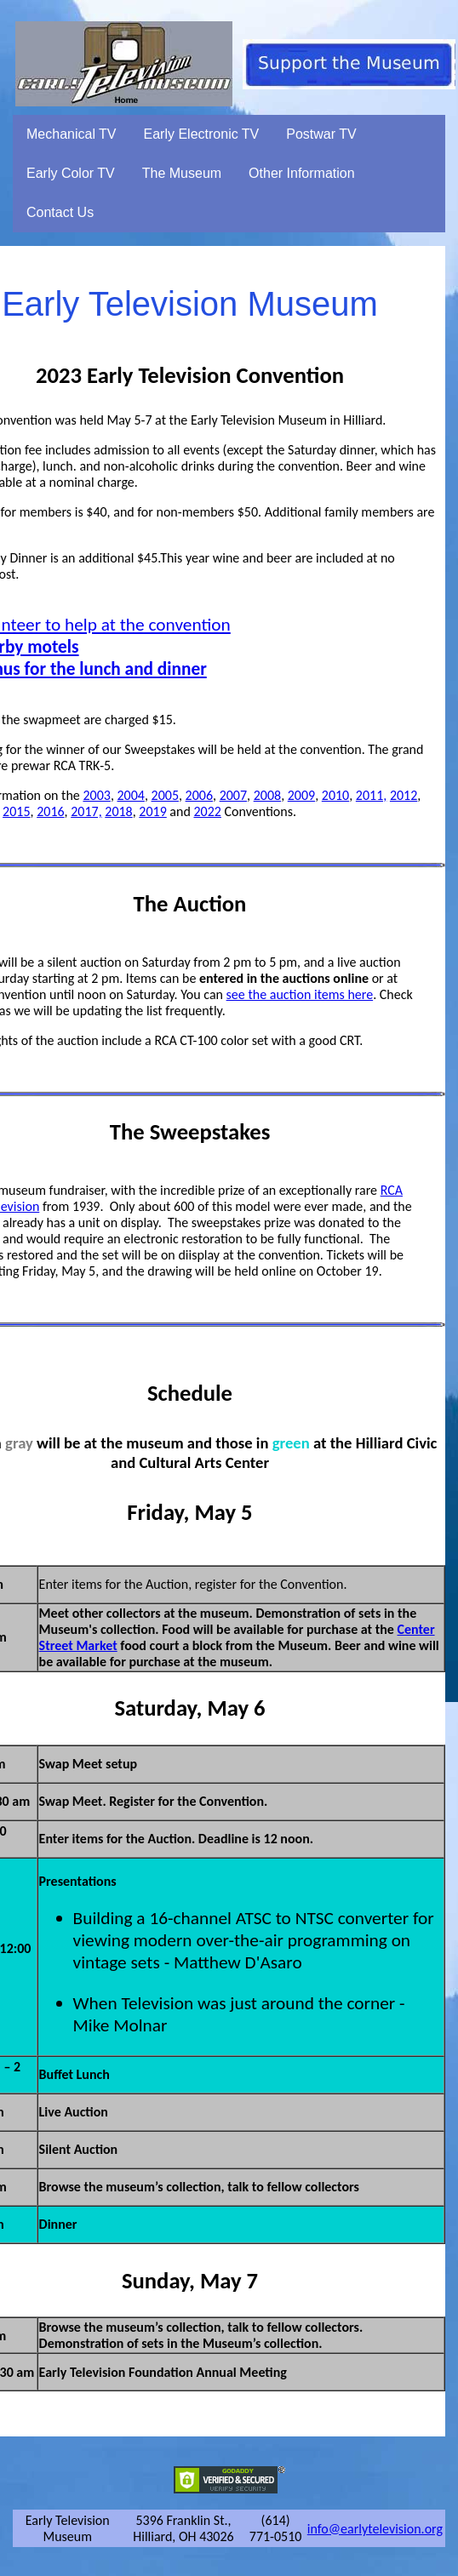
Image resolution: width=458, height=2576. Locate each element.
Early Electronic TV (202, 134)
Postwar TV (321, 134)
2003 (96, 795)
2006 (199, 795)
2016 (50, 811)
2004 (131, 795)
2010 (335, 795)
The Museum (181, 173)
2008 (267, 795)
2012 (403, 795)
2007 (233, 795)
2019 (152, 811)
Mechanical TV (71, 134)
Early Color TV (70, 173)
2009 (301, 795)
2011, (371, 795)
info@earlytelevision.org (375, 2529)
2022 (206, 811)
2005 (165, 795)
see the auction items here (300, 994)
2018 (118, 811)
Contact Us (60, 212)
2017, (86, 811)
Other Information (302, 173)
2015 (16, 811)
